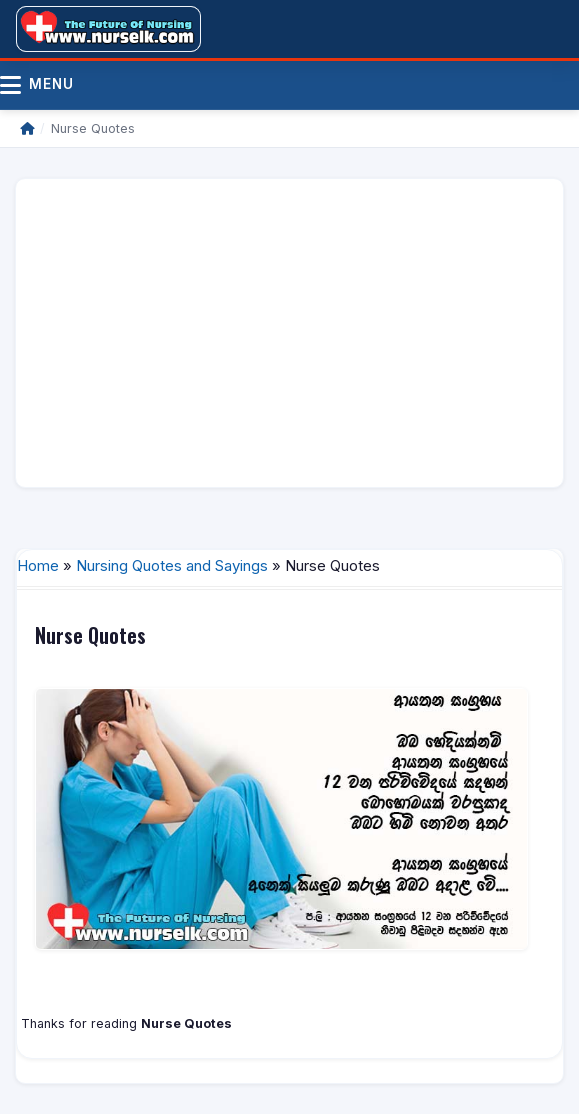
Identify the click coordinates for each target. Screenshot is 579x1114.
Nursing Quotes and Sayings (172, 565)
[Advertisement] (289, 333)
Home (38, 565)
